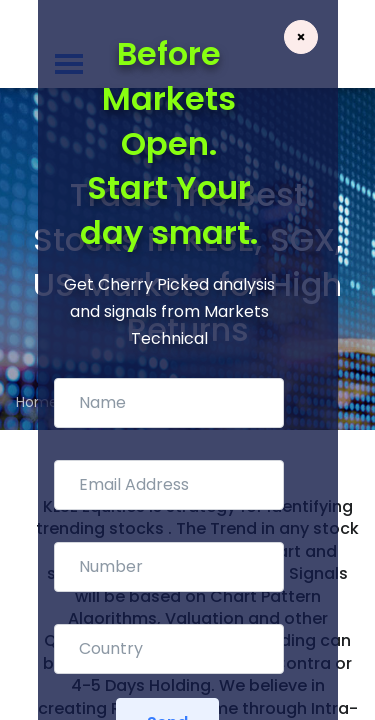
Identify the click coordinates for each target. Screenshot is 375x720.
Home (37, 402)
